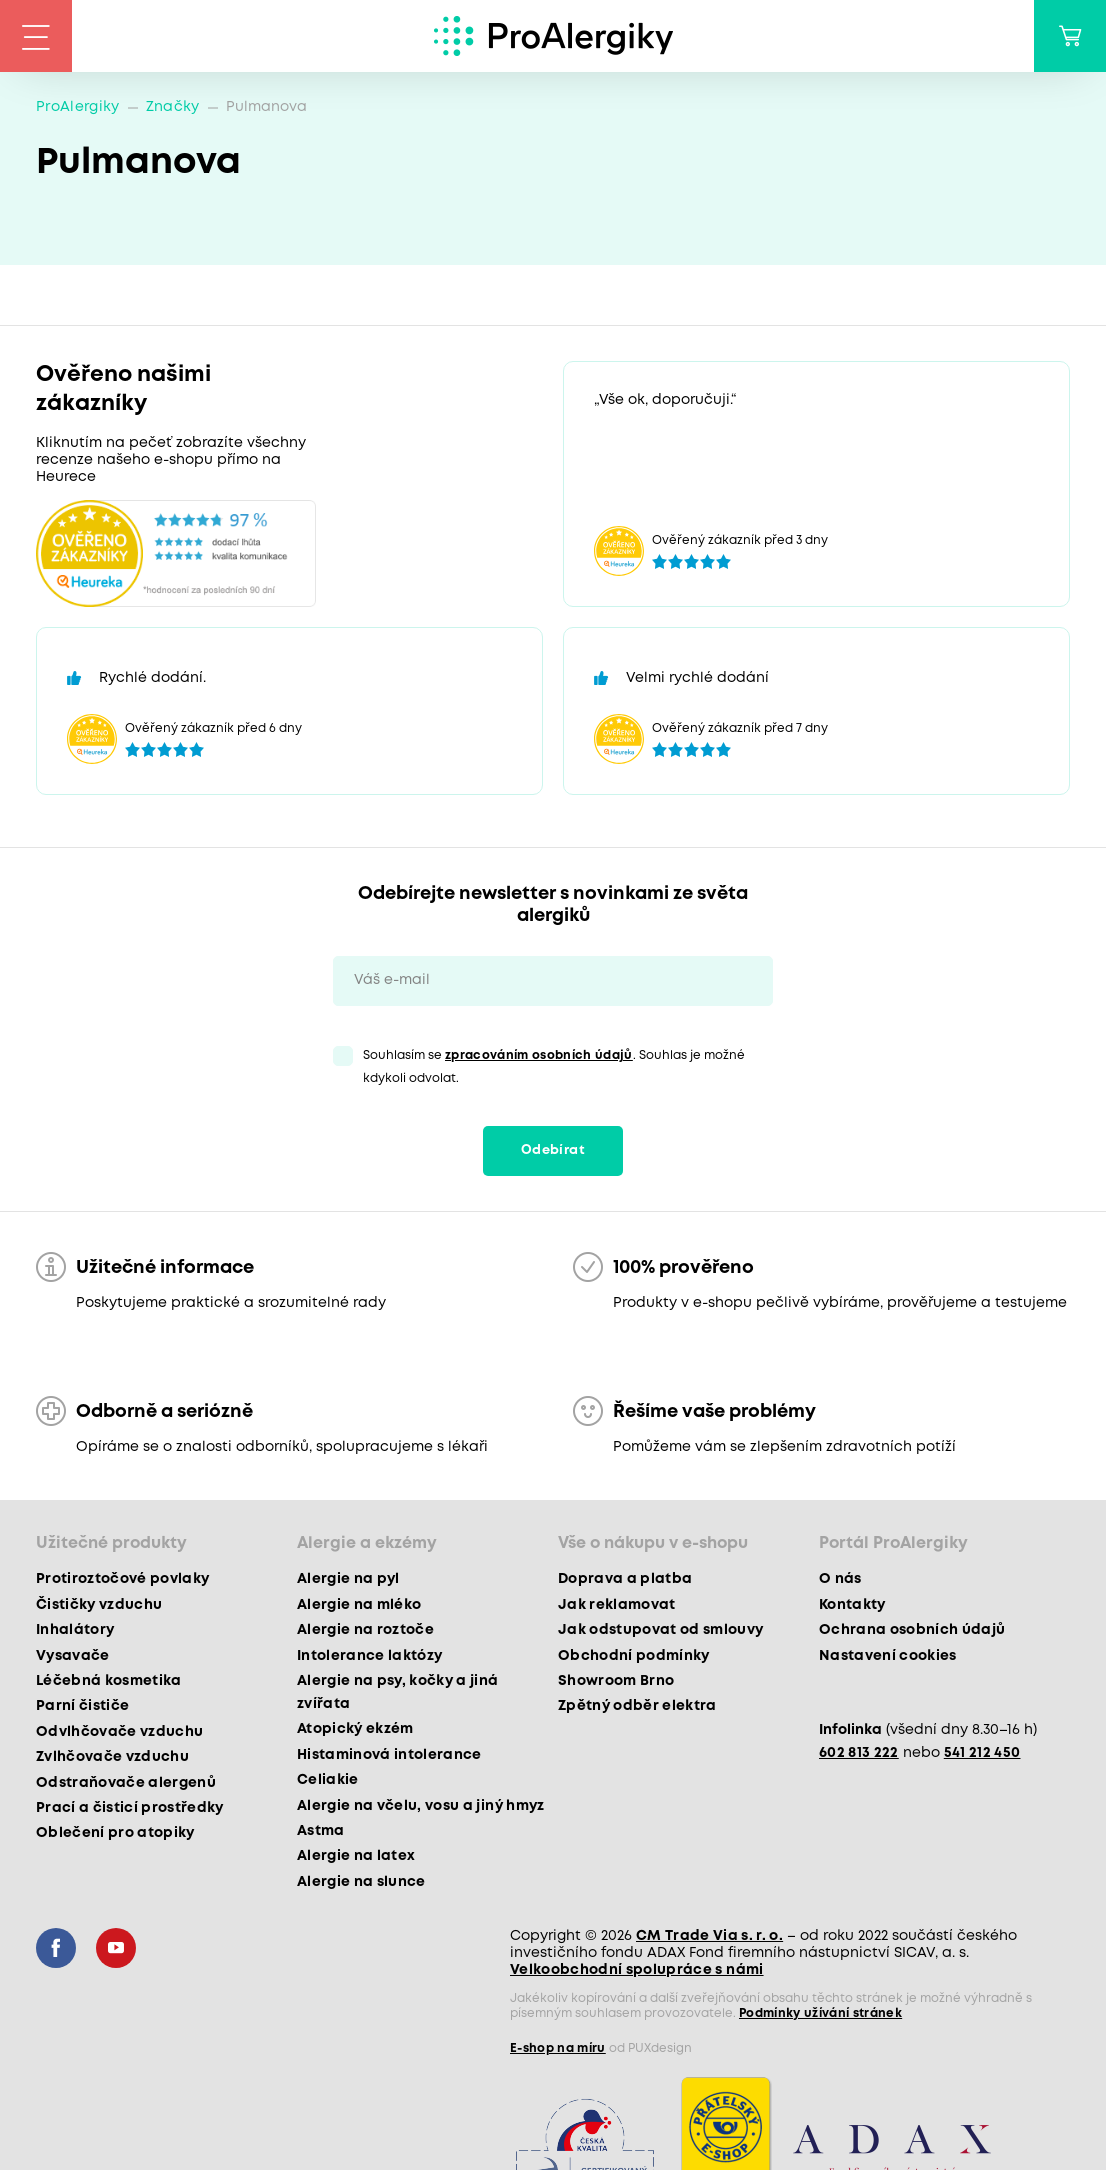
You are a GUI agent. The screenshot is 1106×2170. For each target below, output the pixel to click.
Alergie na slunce (361, 1882)
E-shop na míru (558, 2048)
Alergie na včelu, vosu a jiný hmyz (421, 1806)
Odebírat (553, 1150)
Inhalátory (75, 1630)
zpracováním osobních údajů (539, 1055)
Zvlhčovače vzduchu (112, 1757)
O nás (840, 1579)
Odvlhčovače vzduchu (119, 1732)
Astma (321, 1831)
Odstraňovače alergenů (126, 1783)
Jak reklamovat (617, 1605)
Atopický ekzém (355, 1729)
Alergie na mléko (359, 1605)
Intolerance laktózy (369, 1656)
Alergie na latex (356, 1856)
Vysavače (73, 1656)
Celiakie (328, 1780)
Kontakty (852, 1605)
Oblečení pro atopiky (115, 1833)
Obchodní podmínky (634, 1656)
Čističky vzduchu (99, 1605)
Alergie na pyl (348, 1579)
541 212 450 (982, 1753)
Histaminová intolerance (389, 1755)
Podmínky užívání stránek (820, 2013)
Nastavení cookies (888, 1656)
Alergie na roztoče (365, 1630)
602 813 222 (859, 1753)
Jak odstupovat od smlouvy (661, 1630)
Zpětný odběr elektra (637, 1706)
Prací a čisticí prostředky (130, 1808)
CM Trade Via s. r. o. (709, 1936)
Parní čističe (82, 1706)
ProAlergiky (78, 107)
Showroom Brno (616, 1681)
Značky (173, 107)
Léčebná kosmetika (109, 1681)
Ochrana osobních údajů (912, 1630)
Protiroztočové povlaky (122, 1579)
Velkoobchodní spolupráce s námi (637, 1970)
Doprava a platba (625, 1579)
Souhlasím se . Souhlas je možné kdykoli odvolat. (554, 1067)
